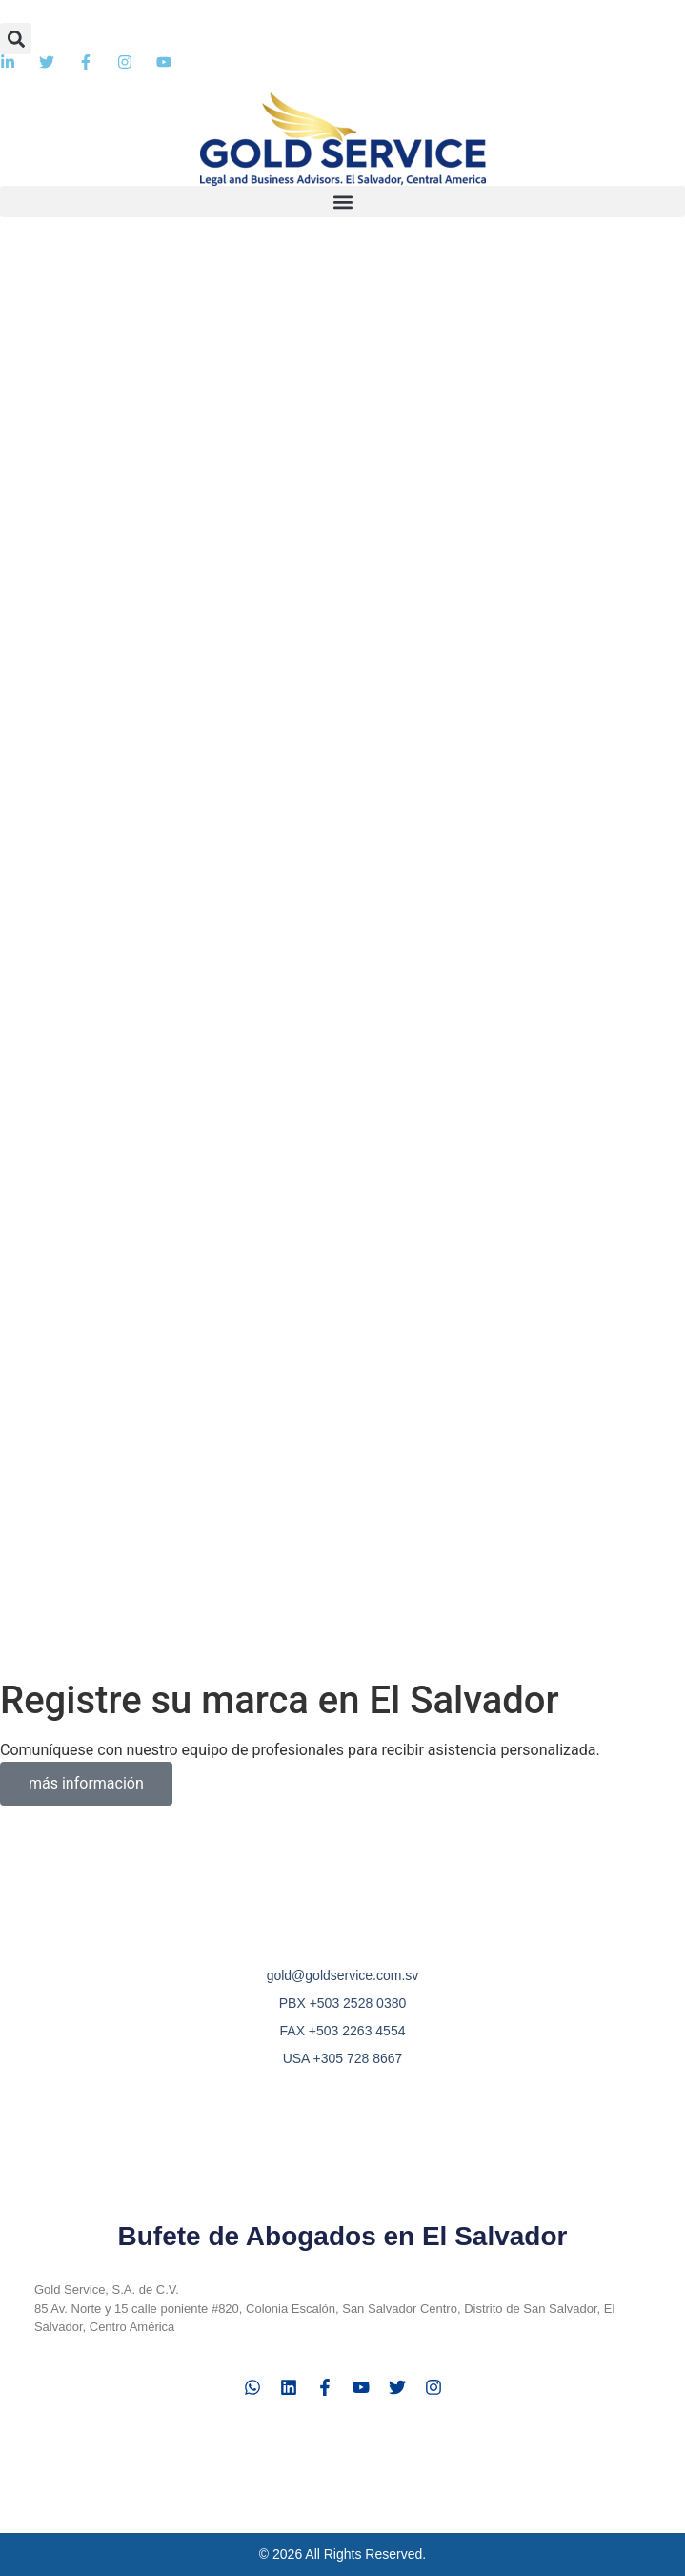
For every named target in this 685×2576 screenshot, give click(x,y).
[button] (15, 38)
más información (86, 1783)
